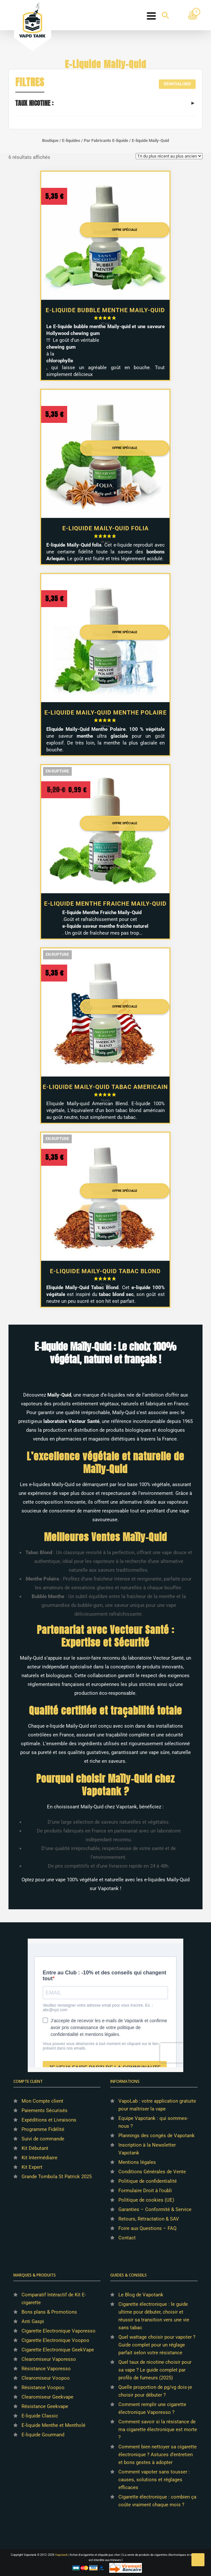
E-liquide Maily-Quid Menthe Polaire (105, 712)
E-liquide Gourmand (43, 2435)
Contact (127, 2238)
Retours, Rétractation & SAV (148, 2219)
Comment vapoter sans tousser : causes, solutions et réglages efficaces (154, 2479)
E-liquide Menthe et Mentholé (53, 2425)
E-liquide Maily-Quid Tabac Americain (105, 1086)
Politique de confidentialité (147, 2181)
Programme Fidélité (43, 2129)
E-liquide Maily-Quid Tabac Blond (105, 1271)
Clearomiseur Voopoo (46, 2378)
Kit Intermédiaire (39, 2158)
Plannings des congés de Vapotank (156, 2135)
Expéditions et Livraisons (49, 2120)
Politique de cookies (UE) (146, 2200)
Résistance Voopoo (43, 2387)
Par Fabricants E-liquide (106, 140)
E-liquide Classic (40, 2416)
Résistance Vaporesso (46, 2369)
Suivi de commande (43, 2139)
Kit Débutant (35, 2148)
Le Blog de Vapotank (140, 2295)
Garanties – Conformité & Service (154, 2209)
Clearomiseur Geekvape (47, 2397)
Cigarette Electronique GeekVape (58, 2350)
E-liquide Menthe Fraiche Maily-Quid (105, 903)
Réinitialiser (177, 84)
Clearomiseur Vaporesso (49, 2359)
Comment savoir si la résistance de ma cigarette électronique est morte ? (157, 2429)
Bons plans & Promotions (49, 2312)
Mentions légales (137, 2162)
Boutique (50, 140)
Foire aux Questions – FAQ (147, 2228)
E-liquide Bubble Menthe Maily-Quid (105, 310)
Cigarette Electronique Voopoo (55, 2340)
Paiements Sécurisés (45, 2110)
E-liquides (71, 140)
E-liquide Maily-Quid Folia (105, 528)
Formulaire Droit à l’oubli (145, 2190)
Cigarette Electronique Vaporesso (59, 2331)
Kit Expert (32, 2167)
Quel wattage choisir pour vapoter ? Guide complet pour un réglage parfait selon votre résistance (156, 2345)
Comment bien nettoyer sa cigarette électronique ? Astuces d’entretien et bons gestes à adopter (157, 2454)
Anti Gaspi (33, 2321)
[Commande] (169, 156)
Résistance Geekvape (45, 2406)
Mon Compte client (42, 2101)
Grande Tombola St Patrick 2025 (57, 2176)
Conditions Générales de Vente (152, 2172)
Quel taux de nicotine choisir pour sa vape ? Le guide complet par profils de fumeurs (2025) (154, 2370)
